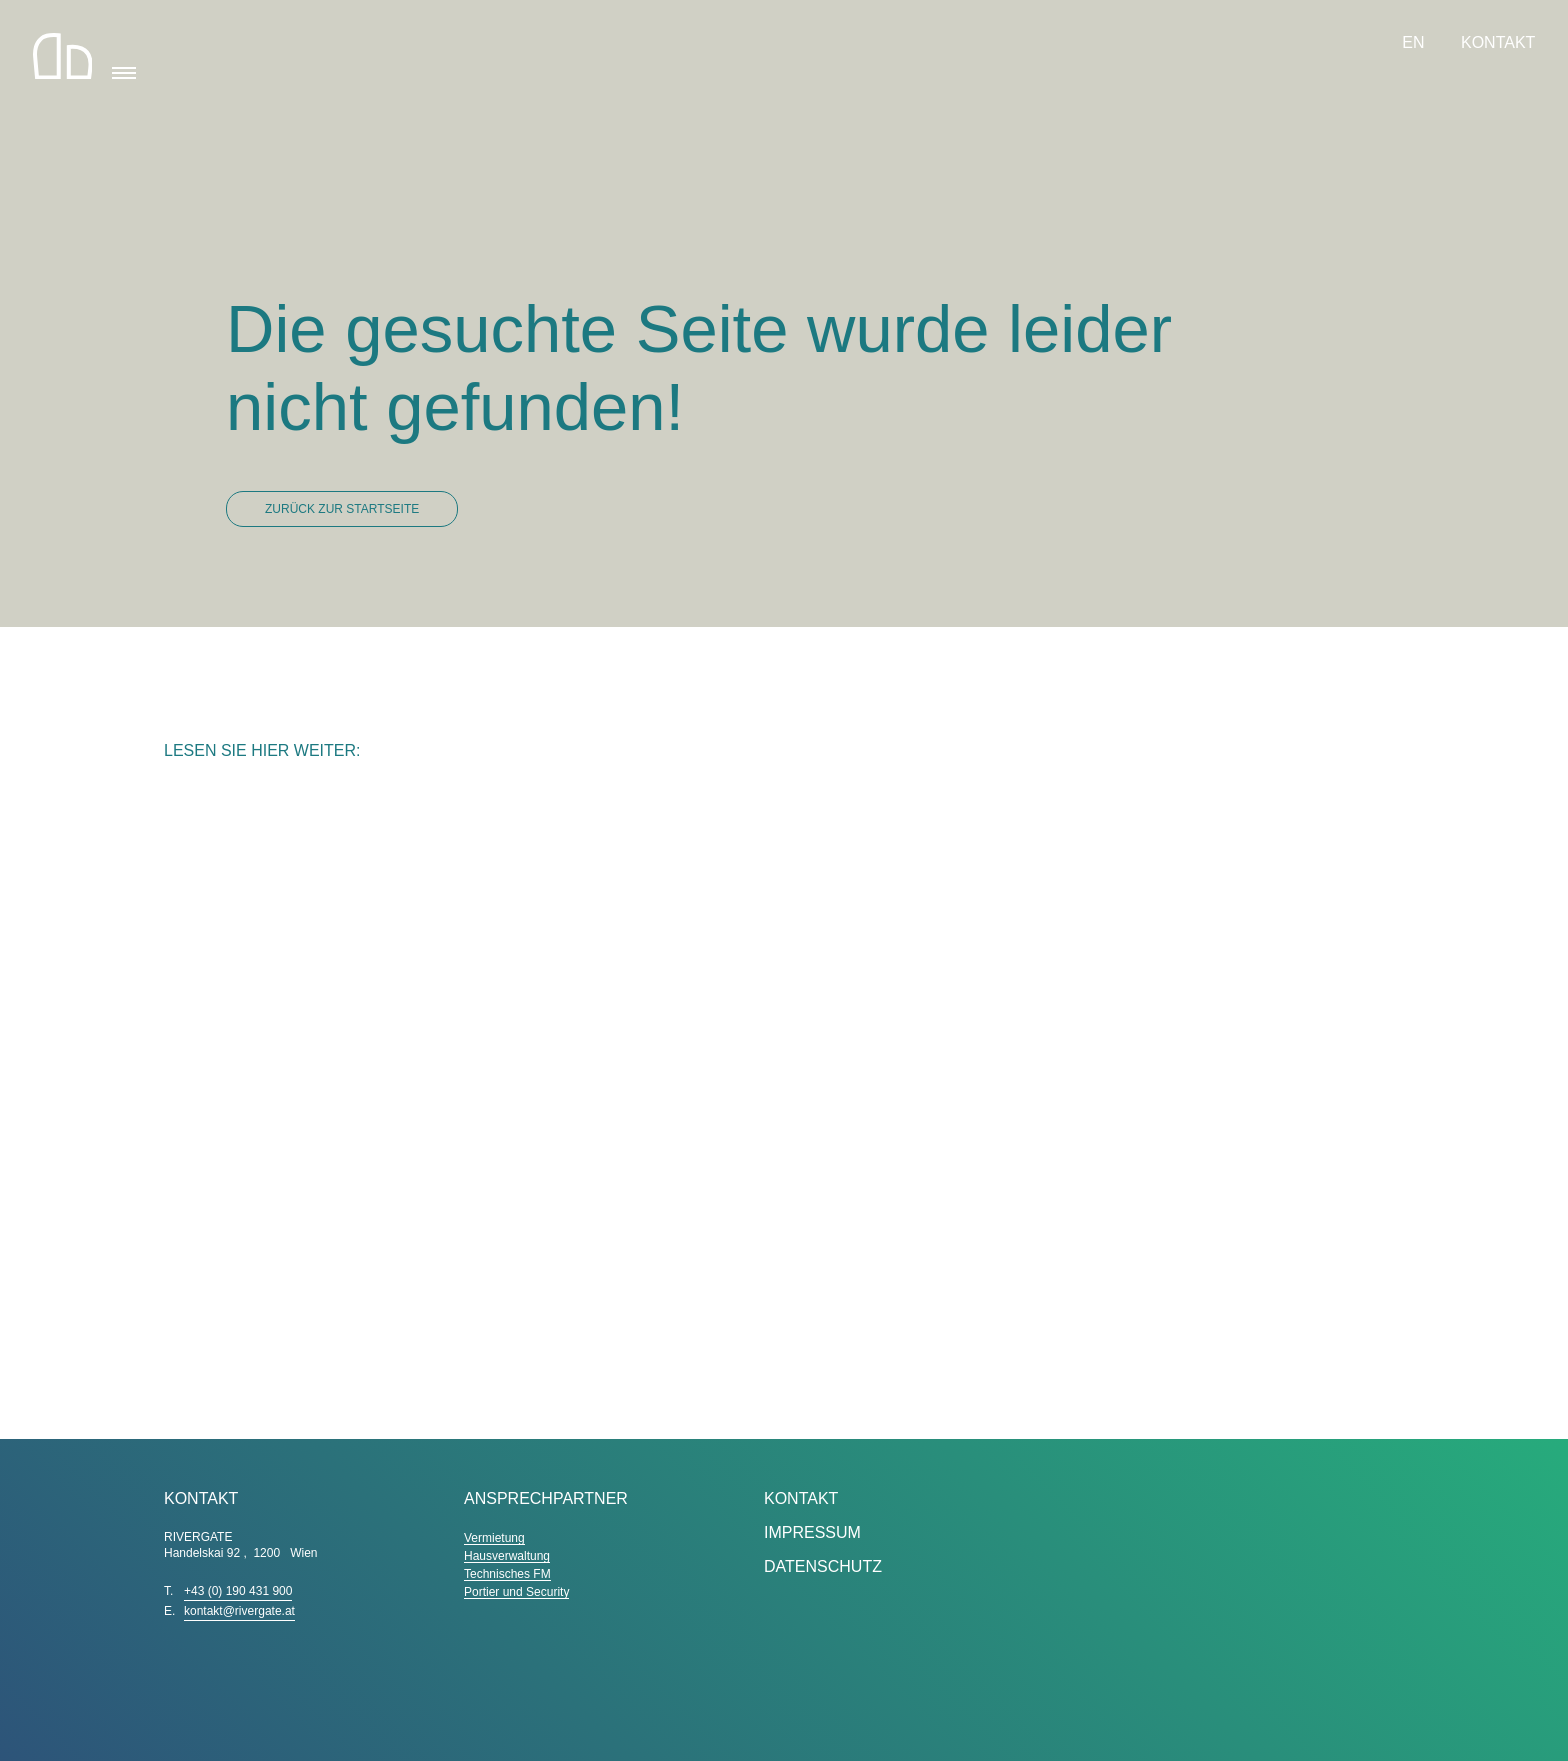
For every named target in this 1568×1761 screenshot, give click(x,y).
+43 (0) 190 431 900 (238, 1591)
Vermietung (494, 1538)
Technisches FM (507, 1574)
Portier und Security (516, 1592)
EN (1415, 42)
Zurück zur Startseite (342, 509)
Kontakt (1498, 42)
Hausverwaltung (507, 1556)
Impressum (812, 1532)
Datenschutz (823, 1566)
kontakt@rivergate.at (239, 1611)
